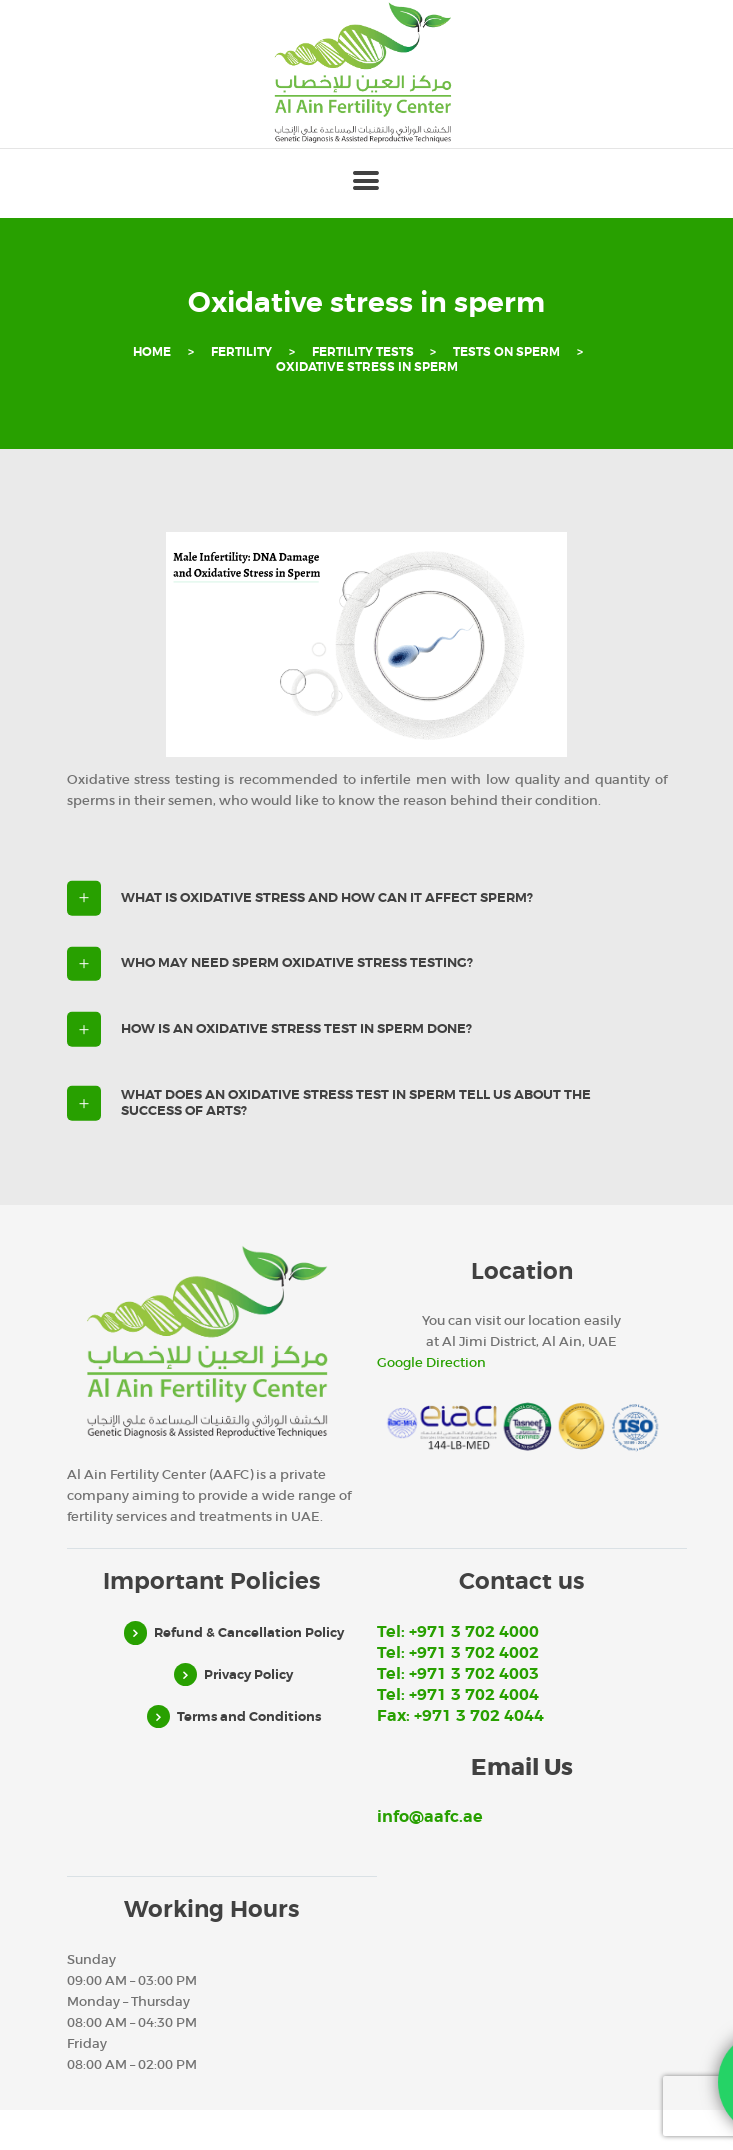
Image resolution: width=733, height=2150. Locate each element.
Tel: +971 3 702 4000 (458, 1632)
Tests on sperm (506, 352)
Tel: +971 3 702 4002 (458, 1653)
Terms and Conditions (249, 1716)
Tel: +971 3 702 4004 (458, 1695)
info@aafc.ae (430, 1817)
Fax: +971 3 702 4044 (460, 1716)
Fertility (241, 352)
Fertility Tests (363, 352)
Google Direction (431, 1362)
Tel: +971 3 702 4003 (458, 1674)
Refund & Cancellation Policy (249, 1632)
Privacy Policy (248, 1674)
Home (152, 352)
